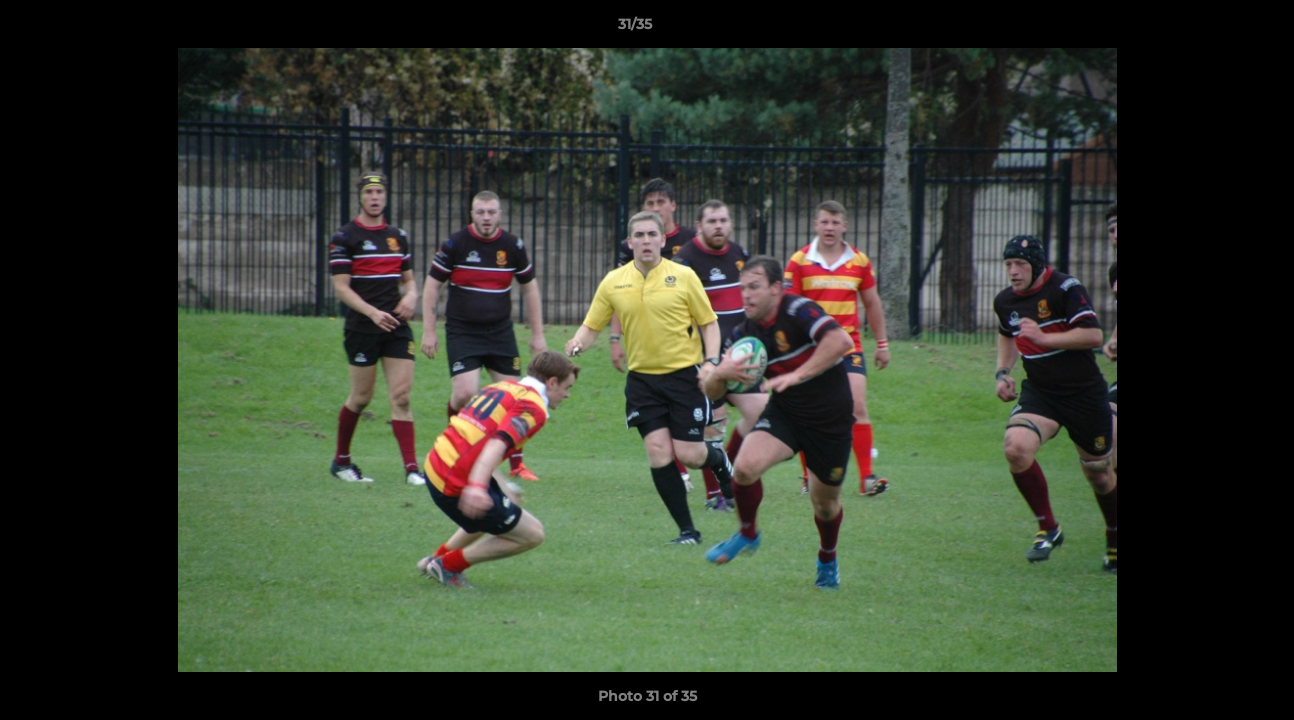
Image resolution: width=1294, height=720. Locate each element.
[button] (1210, 29)
